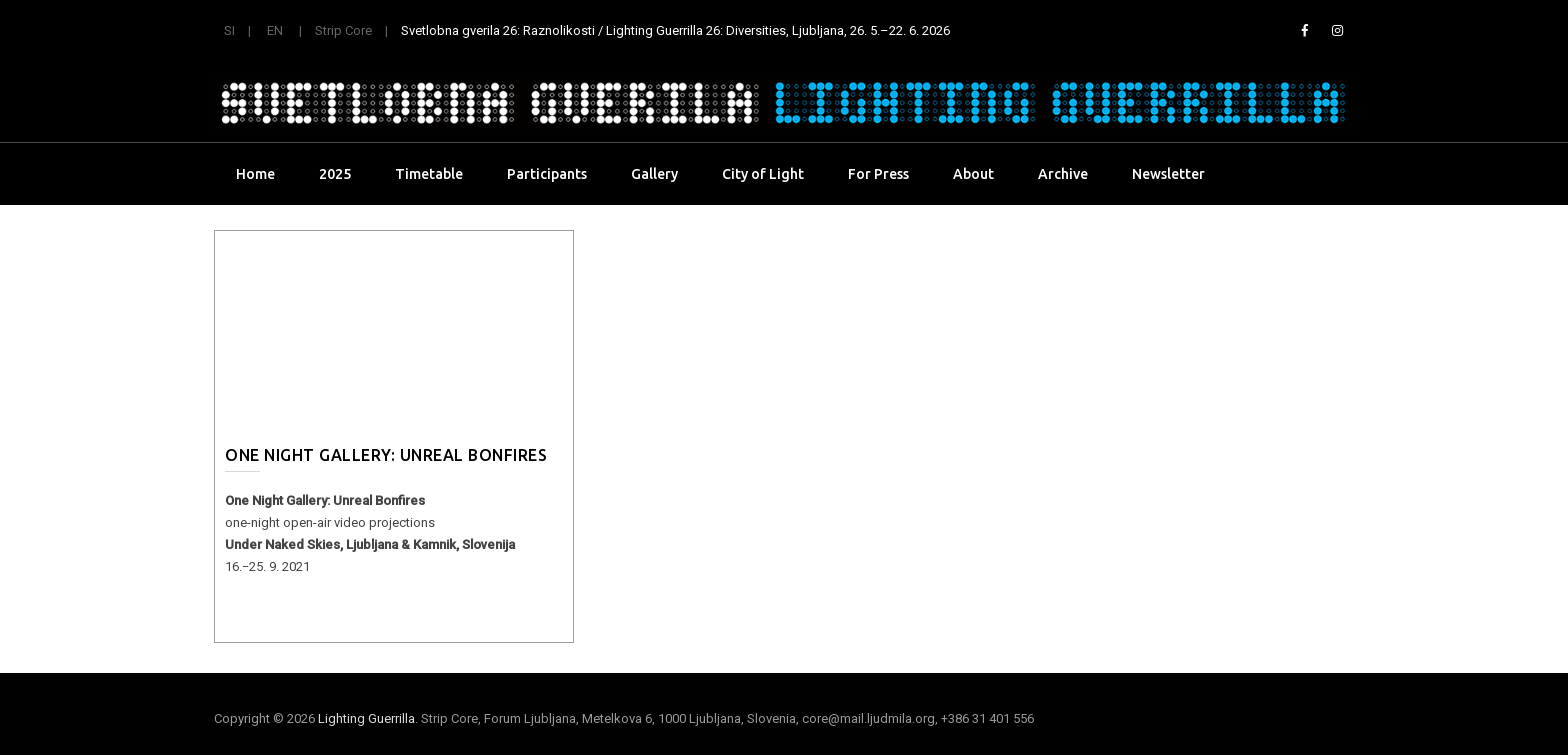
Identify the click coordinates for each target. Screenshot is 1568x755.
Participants (547, 174)
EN (275, 30)
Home (255, 174)
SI (229, 30)
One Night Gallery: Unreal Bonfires (386, 455)
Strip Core (343, 30)
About (973, 174)
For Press (878, 174)
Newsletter (1168, 174)
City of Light (763, 174)
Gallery (654, 174)
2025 (335, 174)
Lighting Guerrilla (366, 718)
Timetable (429, 174)
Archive (1063, 174)
